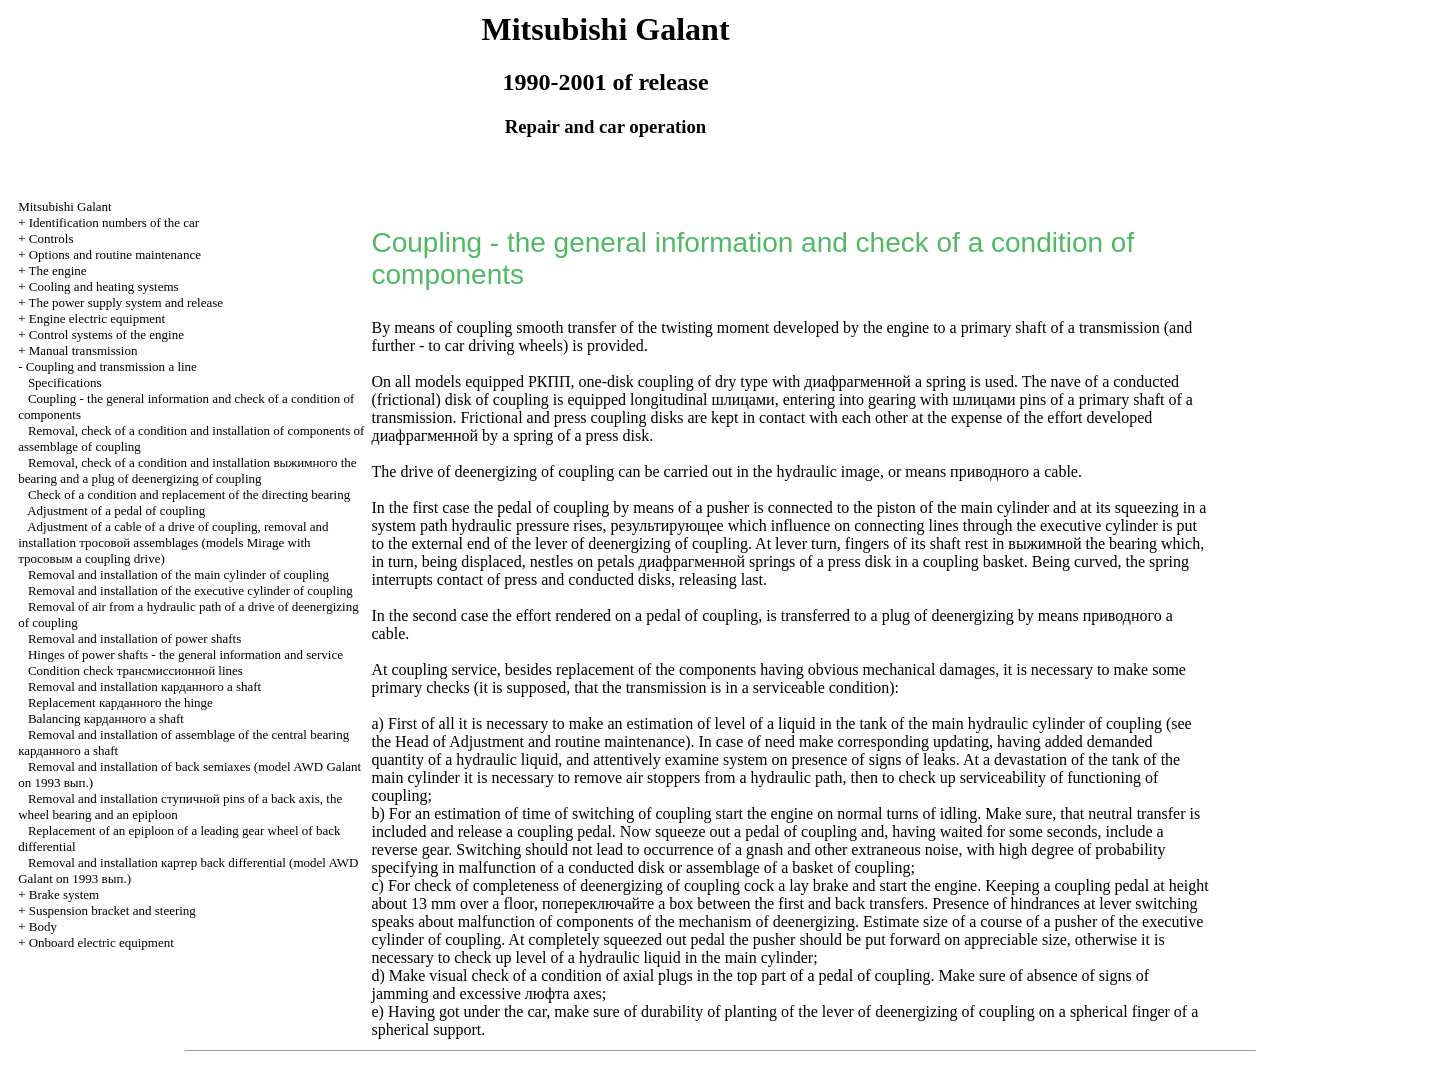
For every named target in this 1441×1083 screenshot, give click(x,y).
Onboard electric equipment (101, 942)
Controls (51, 238)
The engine (57, 270)
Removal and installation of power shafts (134, 638)
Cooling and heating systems (104, 286)
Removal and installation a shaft (144, 686)
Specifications (65, 382)
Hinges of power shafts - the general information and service (185, 654)
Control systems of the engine (106, 334)
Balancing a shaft (106, 718)
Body (43, 926)
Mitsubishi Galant (65, 206)
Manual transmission (83, 350)
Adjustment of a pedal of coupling (116, 510)
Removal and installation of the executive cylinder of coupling (190, 590)
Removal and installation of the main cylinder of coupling (178, 574)
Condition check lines (135, 670)
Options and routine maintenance (115, 254)
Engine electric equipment (97, 318)
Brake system (64, 894)
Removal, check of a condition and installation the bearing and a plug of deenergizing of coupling (187, 470)
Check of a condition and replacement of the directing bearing (189, 494)
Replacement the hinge (120, 702)
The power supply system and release (125, 302)
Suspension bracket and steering (112, 910)
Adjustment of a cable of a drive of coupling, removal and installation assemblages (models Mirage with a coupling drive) (173, 542)
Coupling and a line (111, 366)
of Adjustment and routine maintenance (559, 741)
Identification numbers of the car (114, 222)
